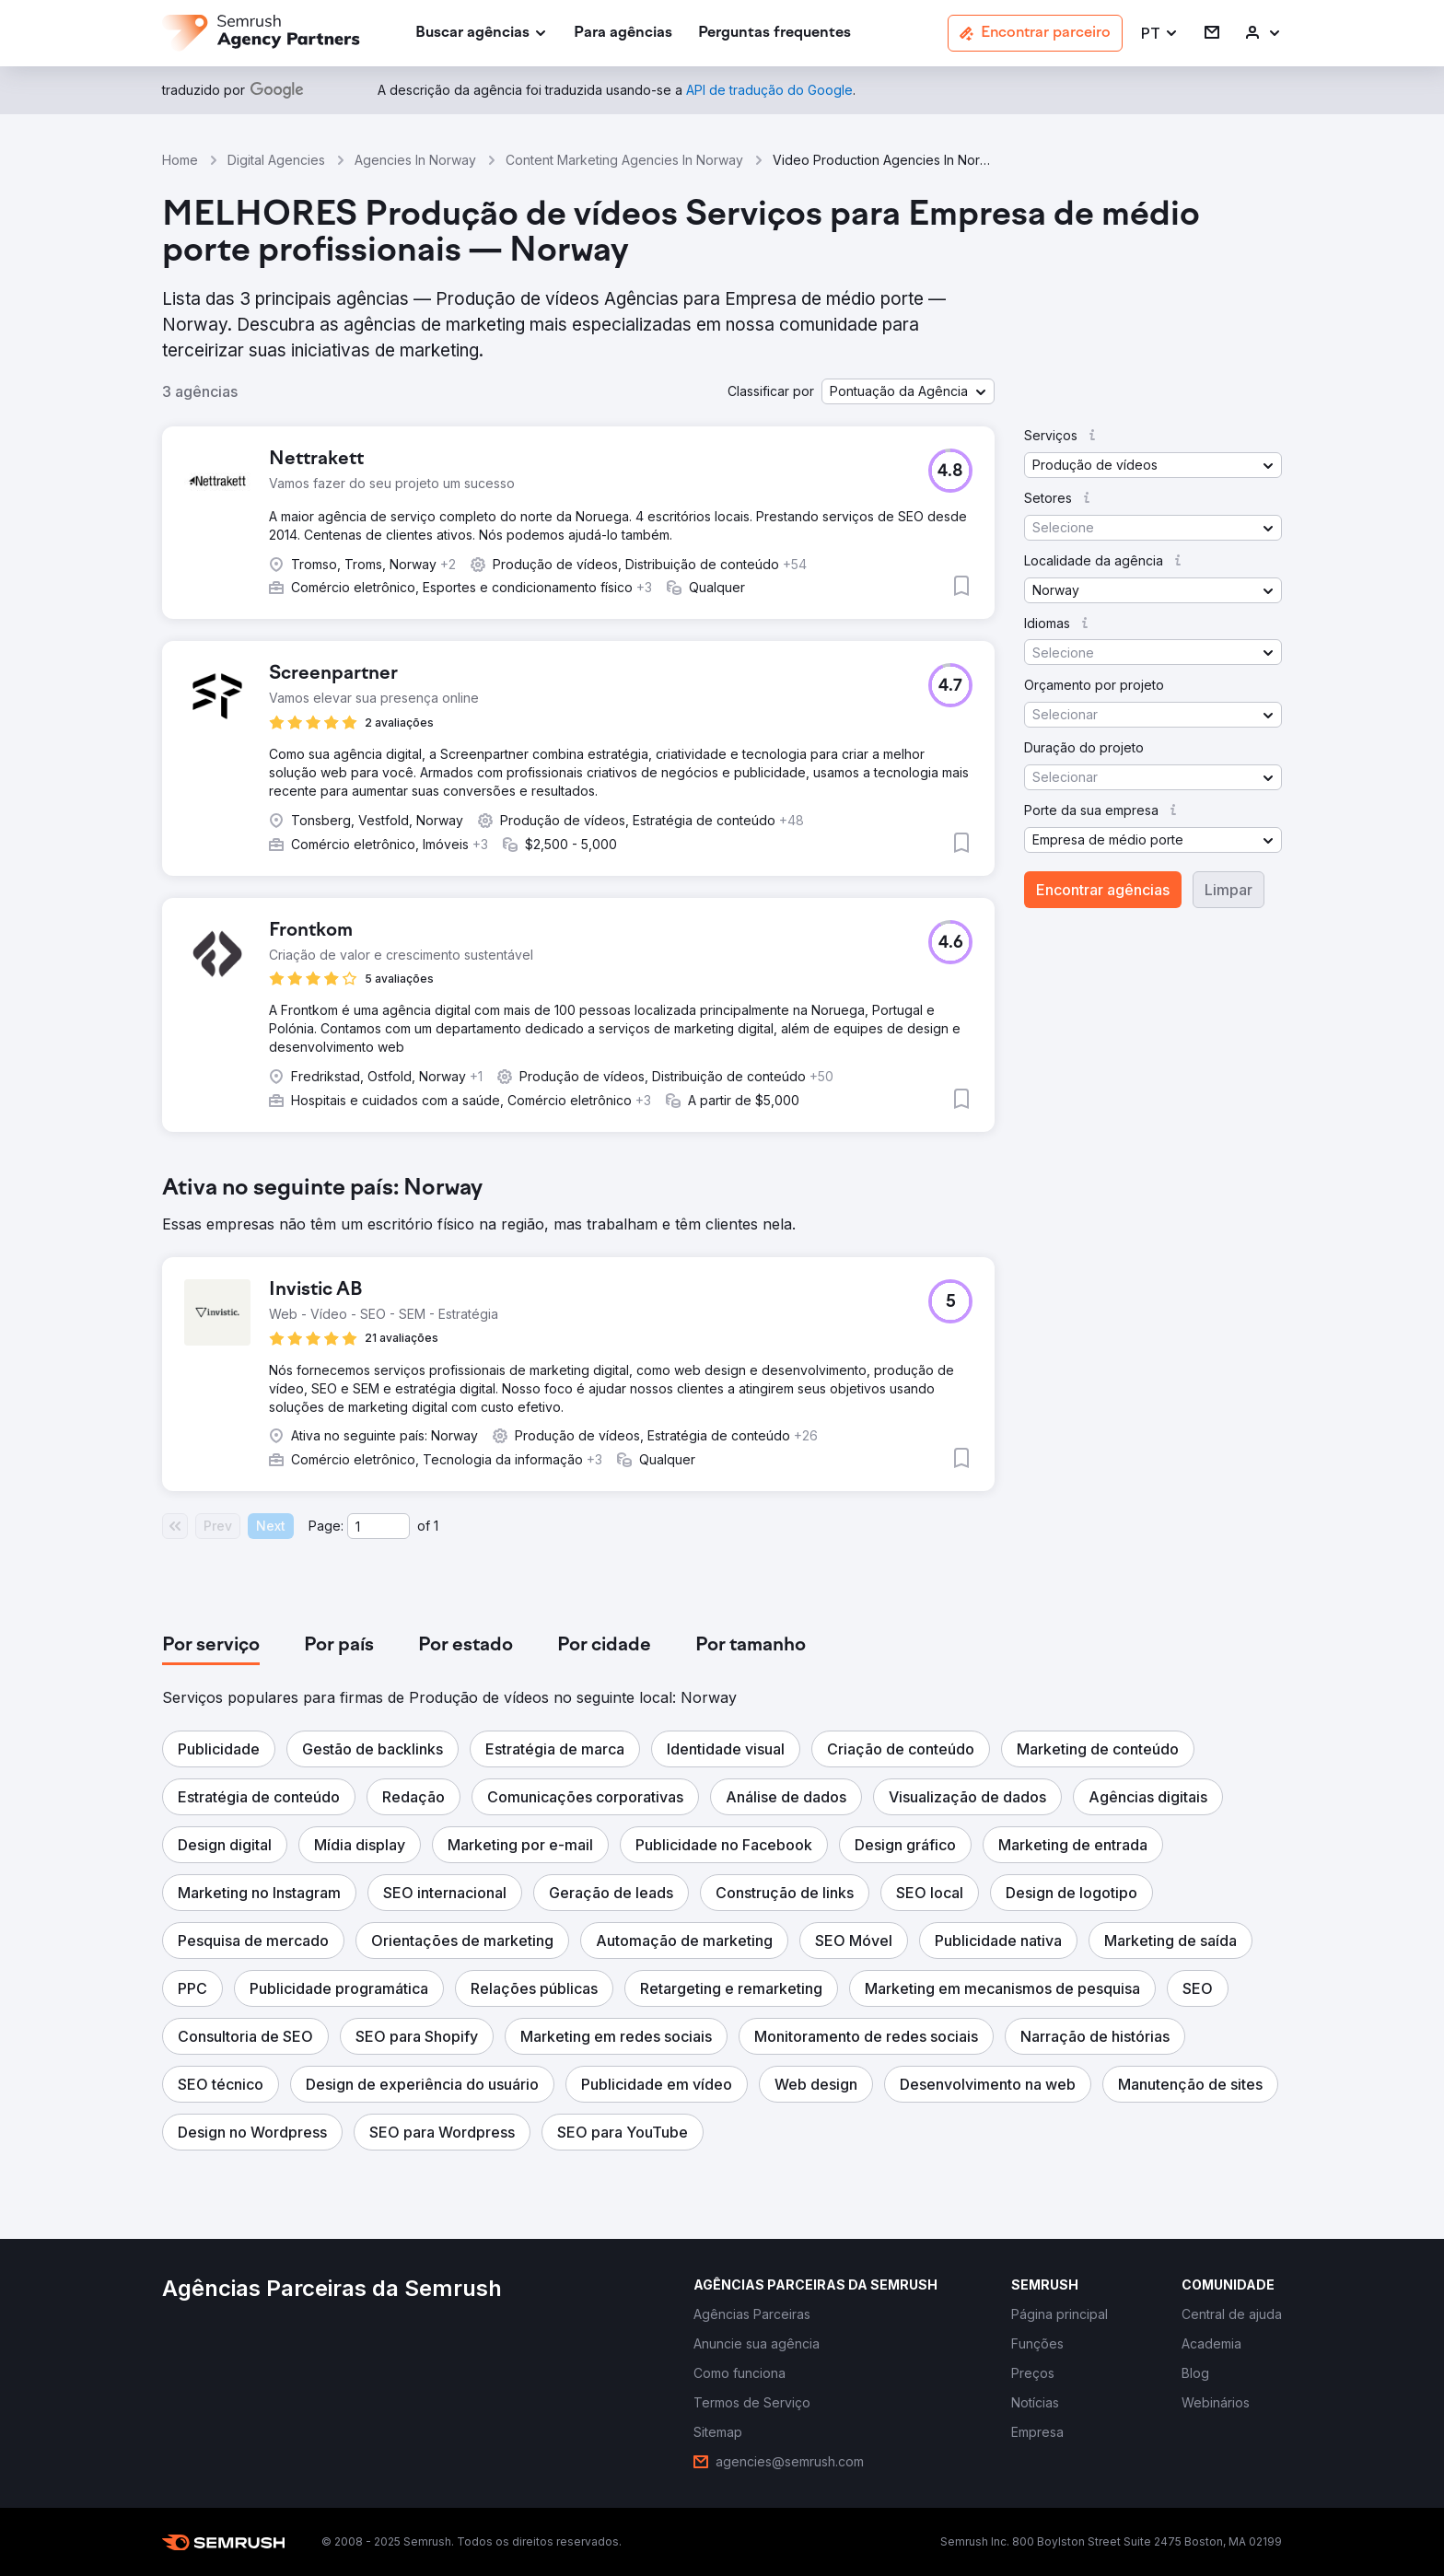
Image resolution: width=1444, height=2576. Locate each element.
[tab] (211, 1645)
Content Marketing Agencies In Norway (624, 160)
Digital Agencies (276, 160)
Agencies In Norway (415, 160)
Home (180, 160)
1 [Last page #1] (436, 1525)
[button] (1160, 33)
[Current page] (378, 1526)
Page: (326, 1525)
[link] (623, 33)
